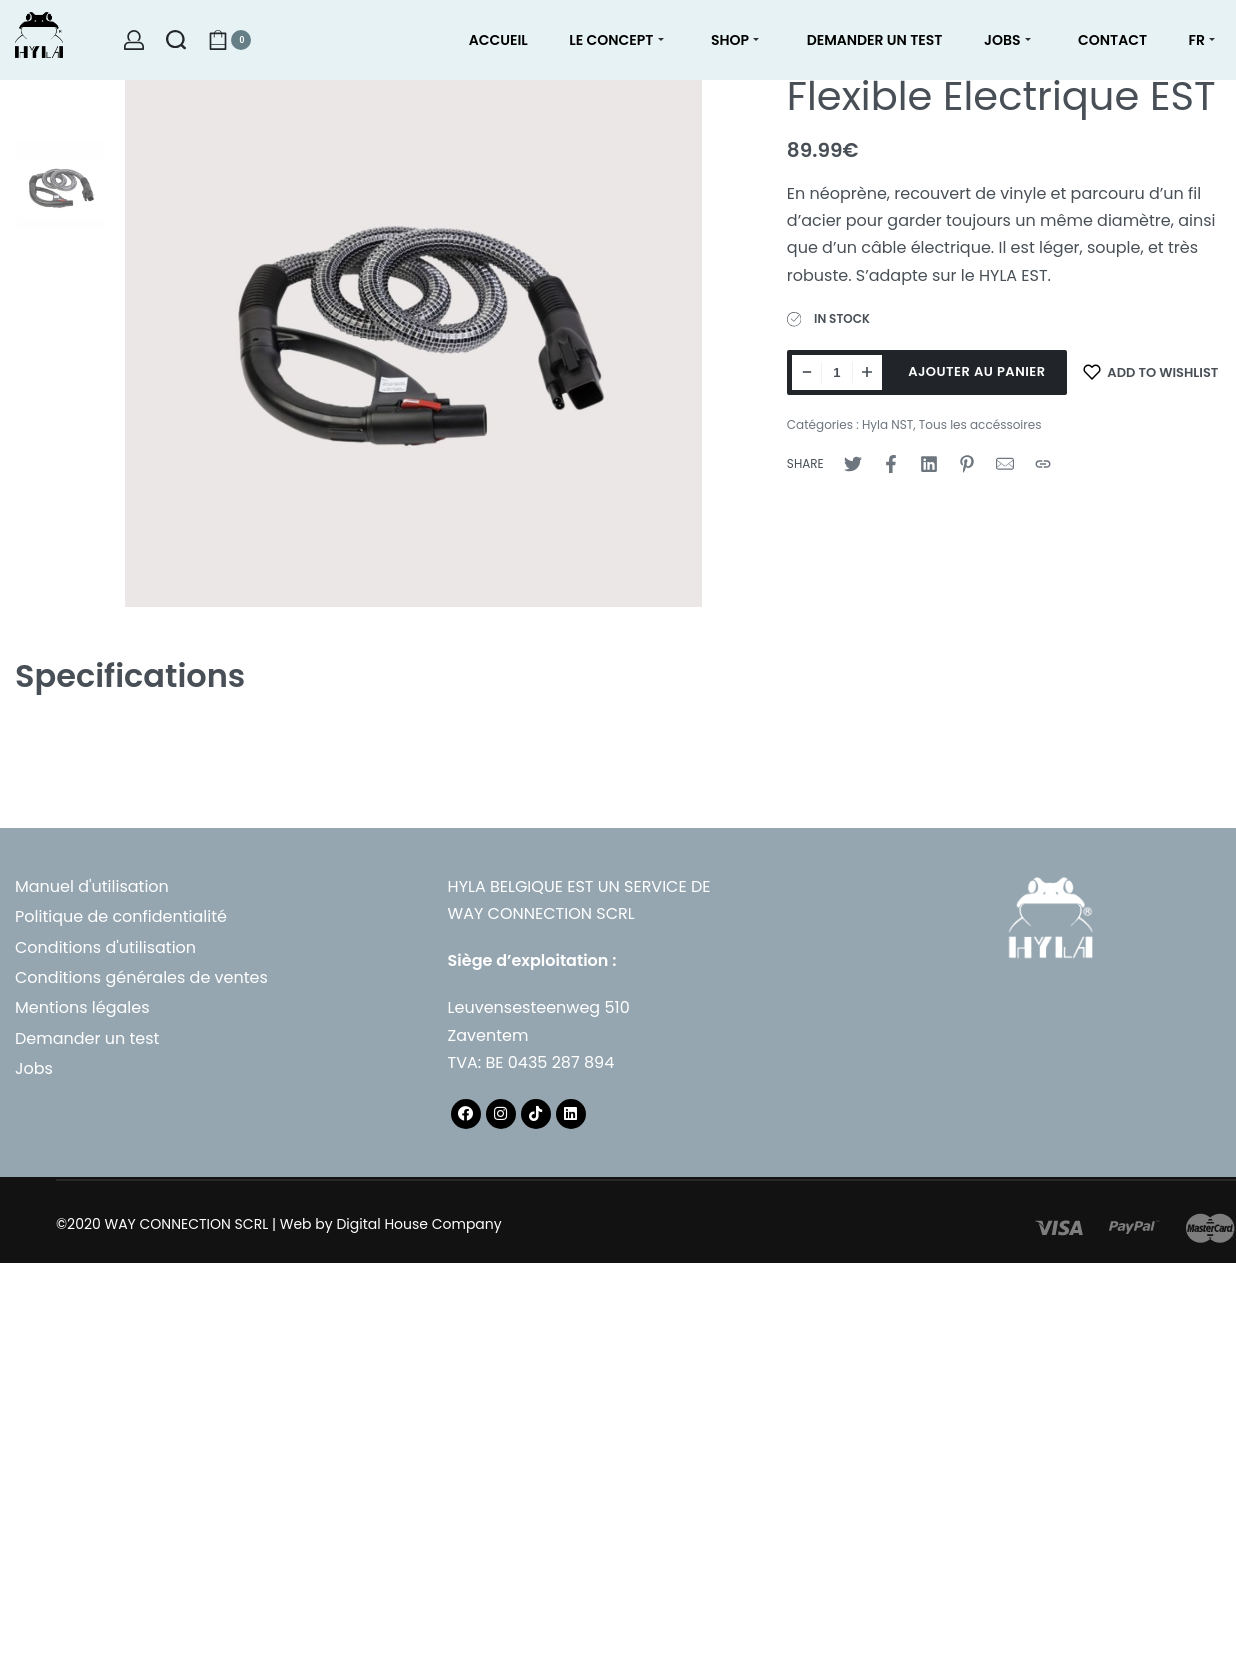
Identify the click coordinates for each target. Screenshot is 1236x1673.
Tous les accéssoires (980, 424)
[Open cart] (229, 40)
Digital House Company (418, 1224)
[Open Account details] (134, 40)
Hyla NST (887, 424)
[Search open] (176, 40)
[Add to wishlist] (1151, 372)
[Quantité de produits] (837, 372)
